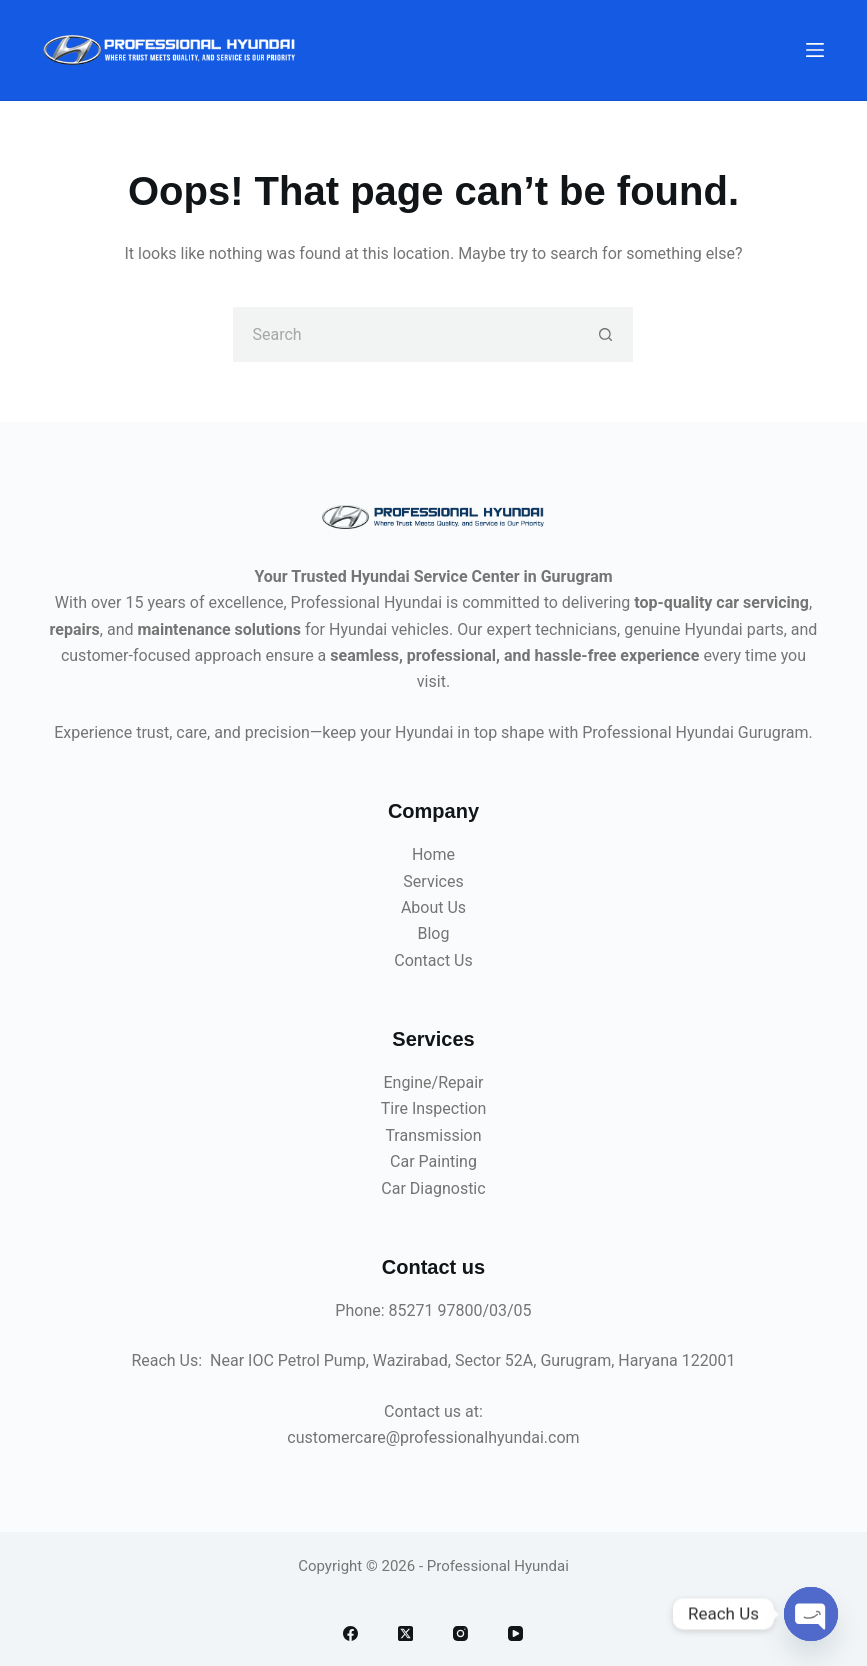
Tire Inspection (434, 1108)
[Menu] (815, 50)
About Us (433, 907)
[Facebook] (350, 1633)
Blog (434, 933)
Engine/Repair (433, 1082)
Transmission (433, 1135)
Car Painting (433, 1161)
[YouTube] (515, 1633)
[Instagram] (460, 1633)
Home (433, 854)
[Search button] (605, 334)
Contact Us (433, 960)
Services (433, 881)
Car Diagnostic (433, 1188)
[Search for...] (405, 334)
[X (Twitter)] (405, 1633)
